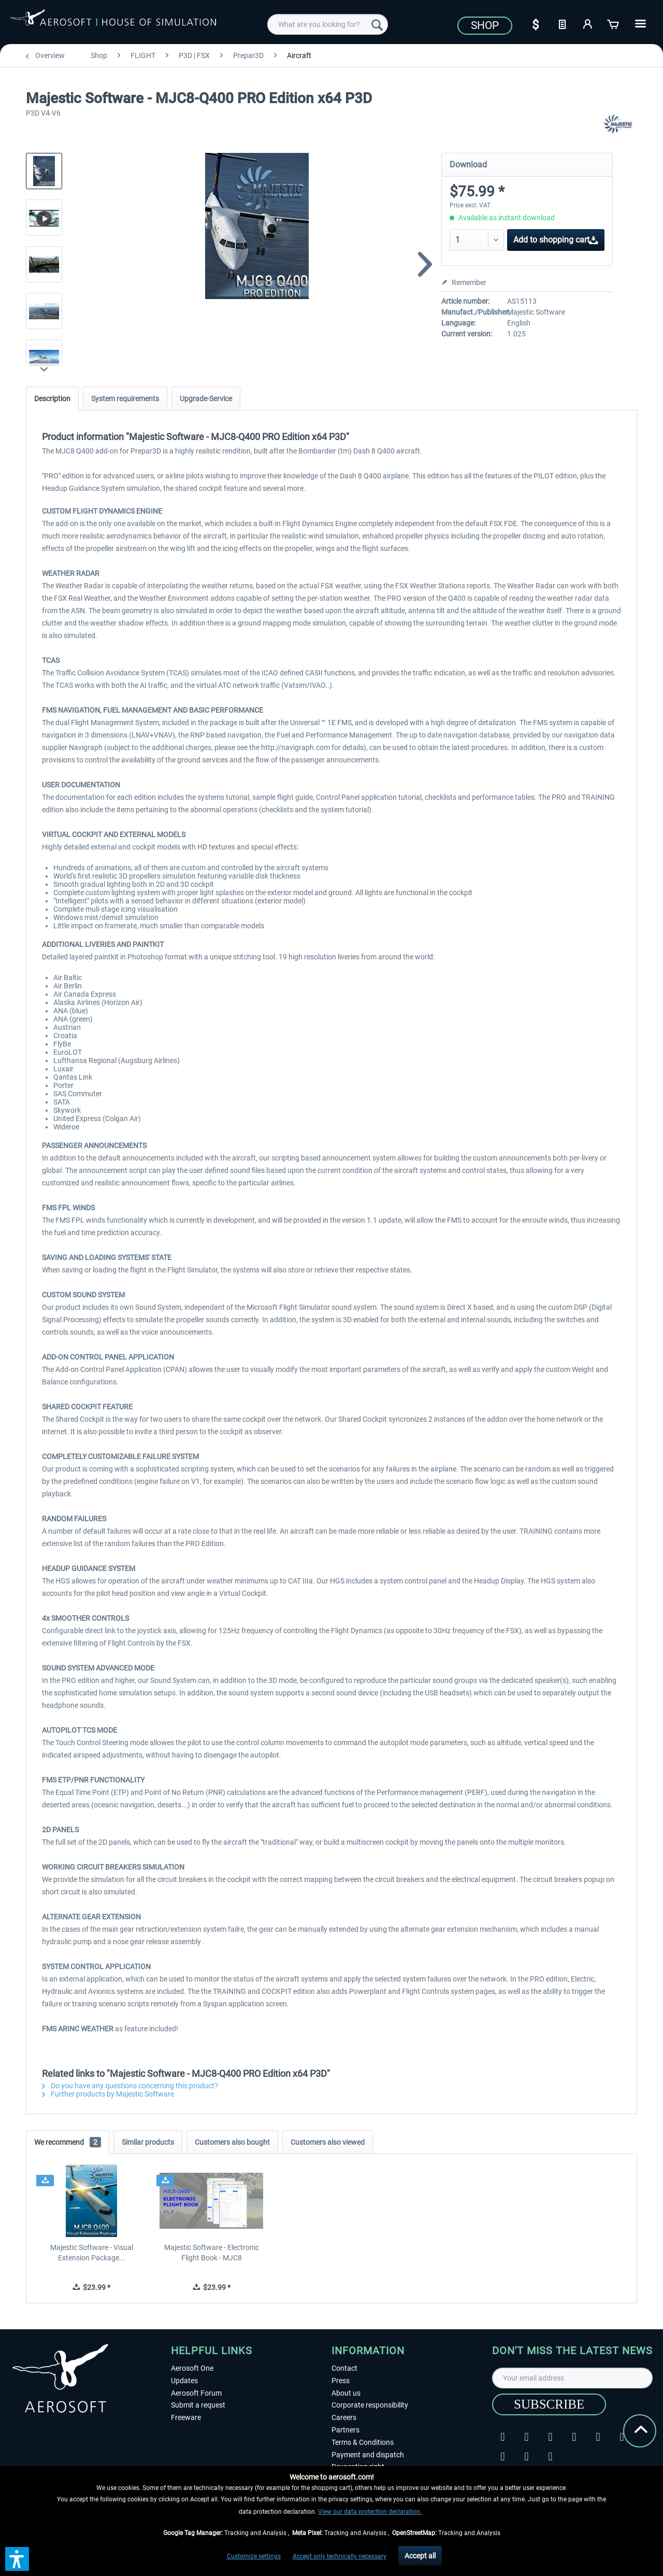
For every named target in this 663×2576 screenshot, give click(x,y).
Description (52, 398)
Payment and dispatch (368, 2455)
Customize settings (254, 2556)
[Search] (377, 24)
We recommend (67, 2142)
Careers (344, 2417)
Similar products (148, 2142)
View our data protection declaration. (370, 2511)
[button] (17, 2559)
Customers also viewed (328, 2142)
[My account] (588, 23)
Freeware (186, 2417)
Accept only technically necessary (339, 2556)
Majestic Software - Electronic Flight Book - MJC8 (211, 2252)
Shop (485, 25)
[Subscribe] (549, 2404)
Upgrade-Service (206, 398)
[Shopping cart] (613, 23)
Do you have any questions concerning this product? (130, 2086)
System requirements (125, 398)
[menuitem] (327, 24)
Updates (184, 2380)
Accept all (420, 2556)
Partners (345, 2430)
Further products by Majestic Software (108, 2094)
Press (341, 2380)
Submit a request (198, 2405)
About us (346, 2393)
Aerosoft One (192, 2368)
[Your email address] (572, 2378)
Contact (344, 2368)
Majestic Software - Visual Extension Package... (91, 2252)
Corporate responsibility (370, 2405)
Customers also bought (232, 2142)
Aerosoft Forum (196, 2393)
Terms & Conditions (363, 2442)
